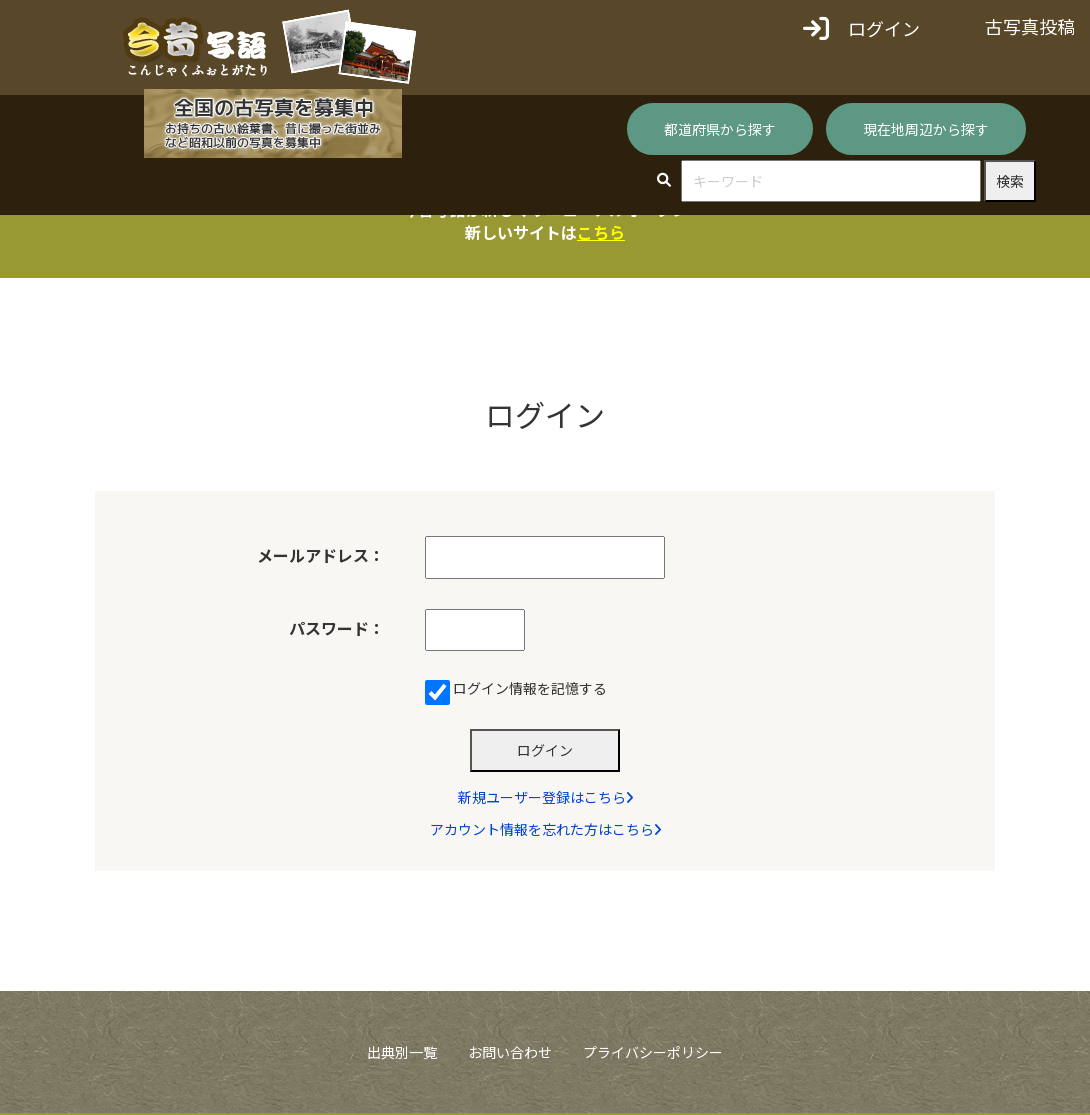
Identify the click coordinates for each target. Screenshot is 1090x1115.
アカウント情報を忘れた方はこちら (545, 831)
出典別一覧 (402, 1053)
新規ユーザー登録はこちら (545, 798)
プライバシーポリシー (653, 1053)
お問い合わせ (510, 1053)
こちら (601, 232)
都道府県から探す (720, 129)
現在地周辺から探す (926, 129)
